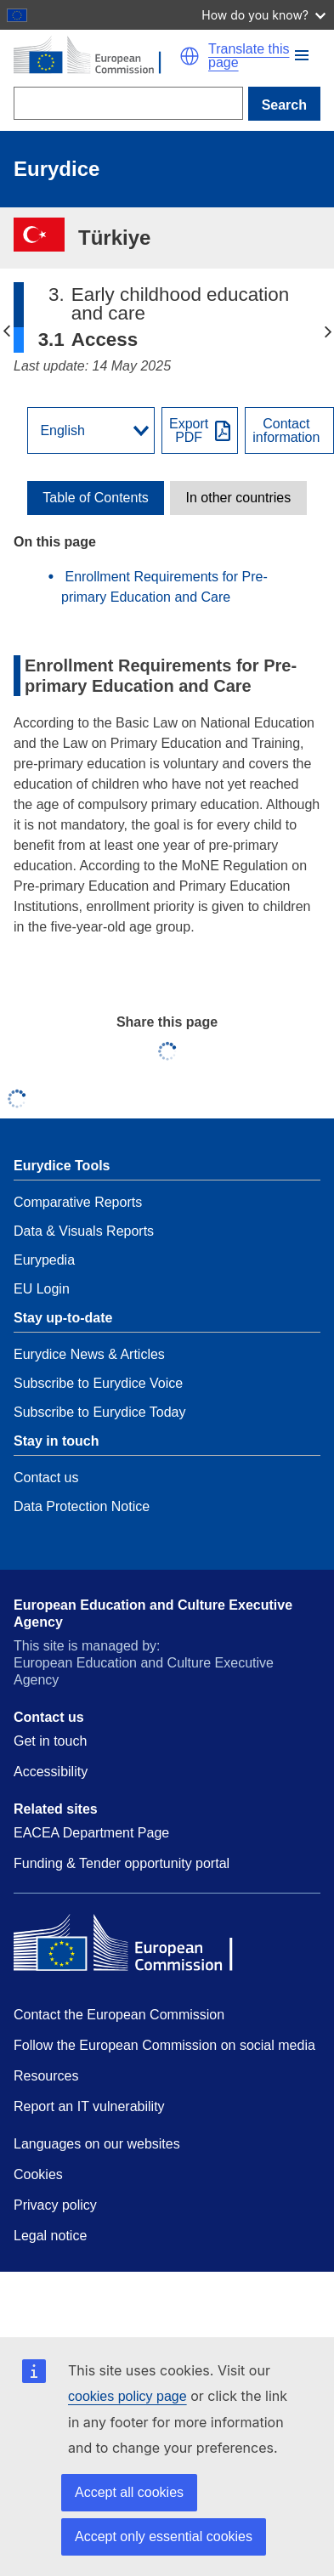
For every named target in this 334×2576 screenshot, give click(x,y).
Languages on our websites (97, 2144)
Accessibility (51, 1771)
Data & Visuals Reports (84, 1231)
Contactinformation (286, 430)
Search (284, 105)
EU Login (42, 1289)
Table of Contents (95, 498)
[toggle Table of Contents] (95, 498)
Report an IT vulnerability (89, 2106)
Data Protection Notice (82, 1506)
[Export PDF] (199, 430)
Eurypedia (44, 1260)
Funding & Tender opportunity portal (121, 1863)
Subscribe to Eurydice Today (99, 1412)
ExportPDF (188, 430)
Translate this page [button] (248, 56)
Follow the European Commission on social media (164, 2045)
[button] (302, 55)
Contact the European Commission (119, 2014)
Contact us (46, 1477)
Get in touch (50, 1741)
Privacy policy (55, 2205)
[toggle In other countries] (238, 498)
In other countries (239, 498)
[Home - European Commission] (96, 56)
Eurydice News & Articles (89, 1354)
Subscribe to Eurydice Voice (98, 1383)
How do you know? (263, 15)
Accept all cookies (129, 2492)
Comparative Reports (78, 1202)
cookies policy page (127, 2396)
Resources (46, 2076)
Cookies (38, 2174)
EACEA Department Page (91, 1833)
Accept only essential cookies (163, 2536)
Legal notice (50, 2235)
